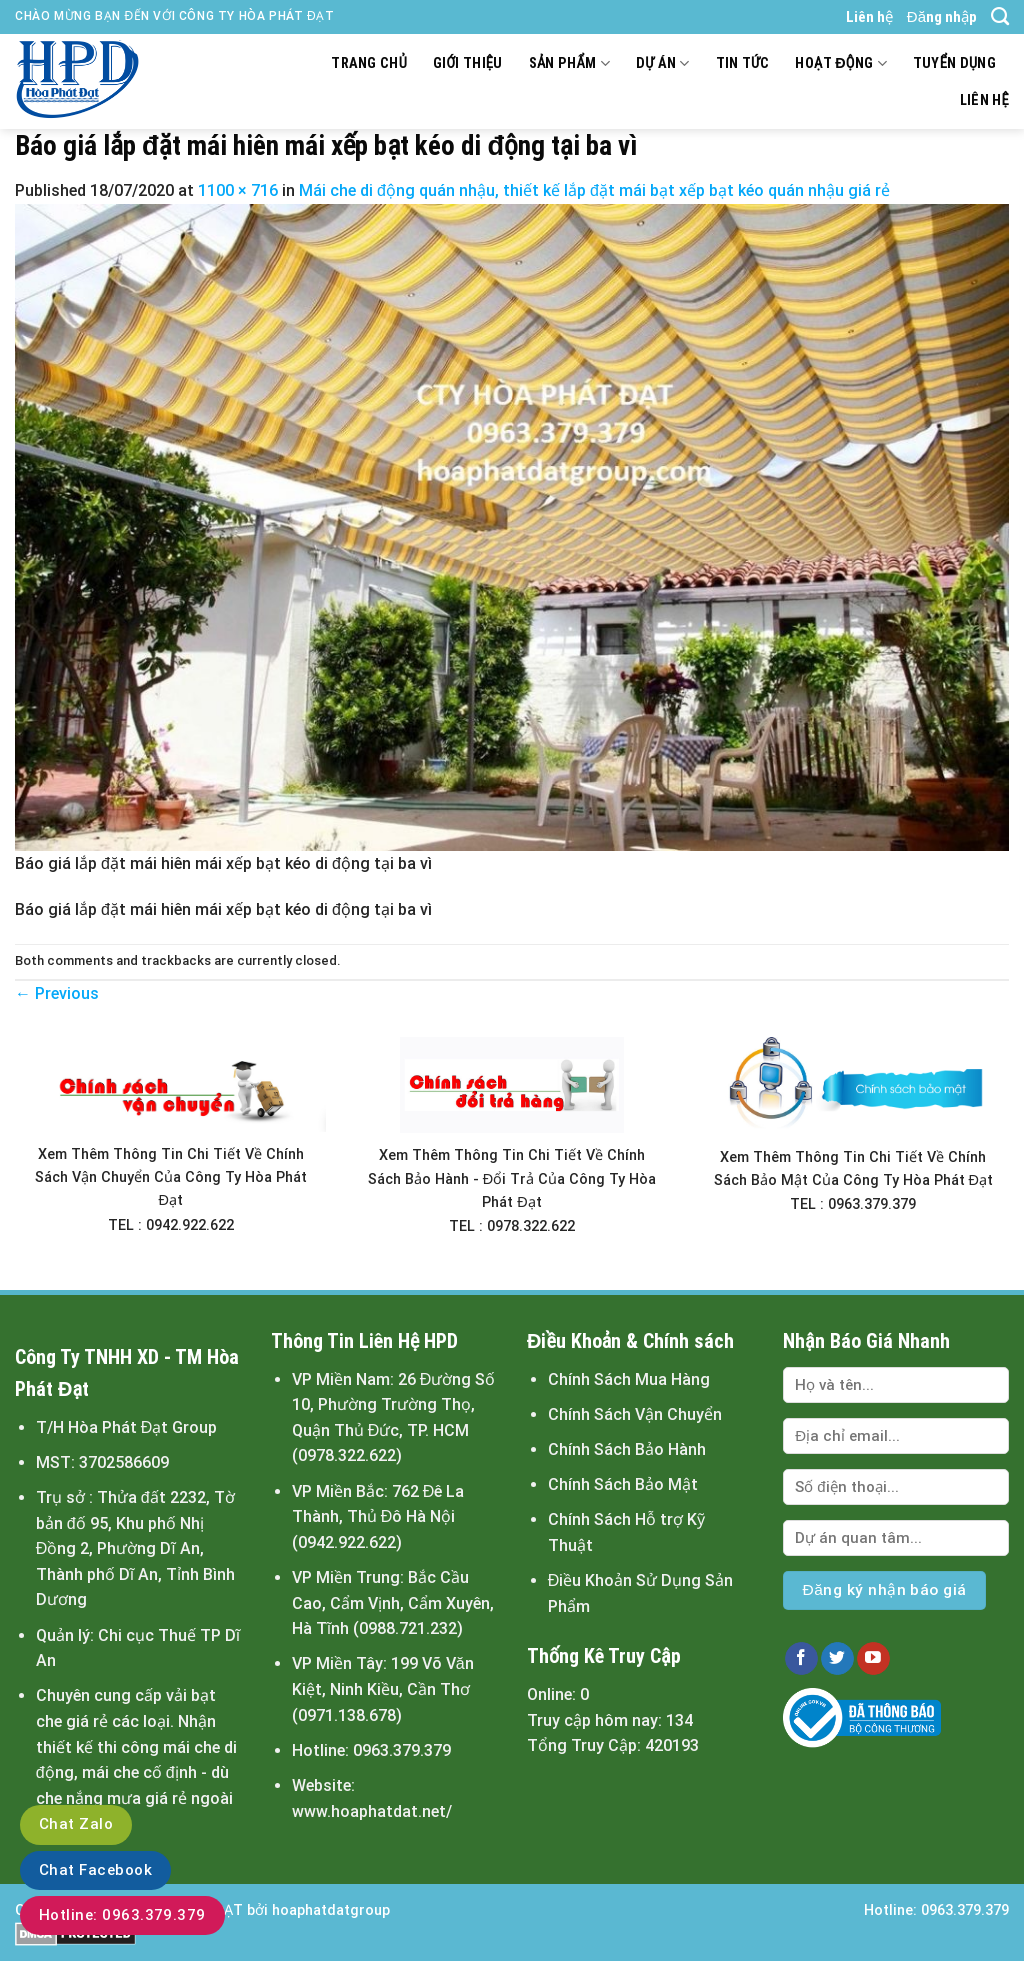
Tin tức (743, 63)
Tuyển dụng (954, 63)
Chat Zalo (76, 1824)
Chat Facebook (95, 1870)
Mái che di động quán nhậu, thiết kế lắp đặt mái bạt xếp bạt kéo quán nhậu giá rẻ (594, 190)
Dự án (663, 63)
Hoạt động (840, 63)
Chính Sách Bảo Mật (623, 1484)
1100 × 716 (238, 190)
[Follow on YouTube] (873, 1659)
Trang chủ (369, 63)
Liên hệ (869, 17)
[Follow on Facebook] (801, 1659)
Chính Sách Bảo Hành (627, 1449)
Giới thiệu (468, 63)
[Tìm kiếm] (1000, 17)
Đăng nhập (942, 17)
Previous (57, 993)
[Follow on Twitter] (837, 1659)
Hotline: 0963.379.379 (122, 1915)
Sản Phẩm (569, 63)
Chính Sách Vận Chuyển (635, 1414)
